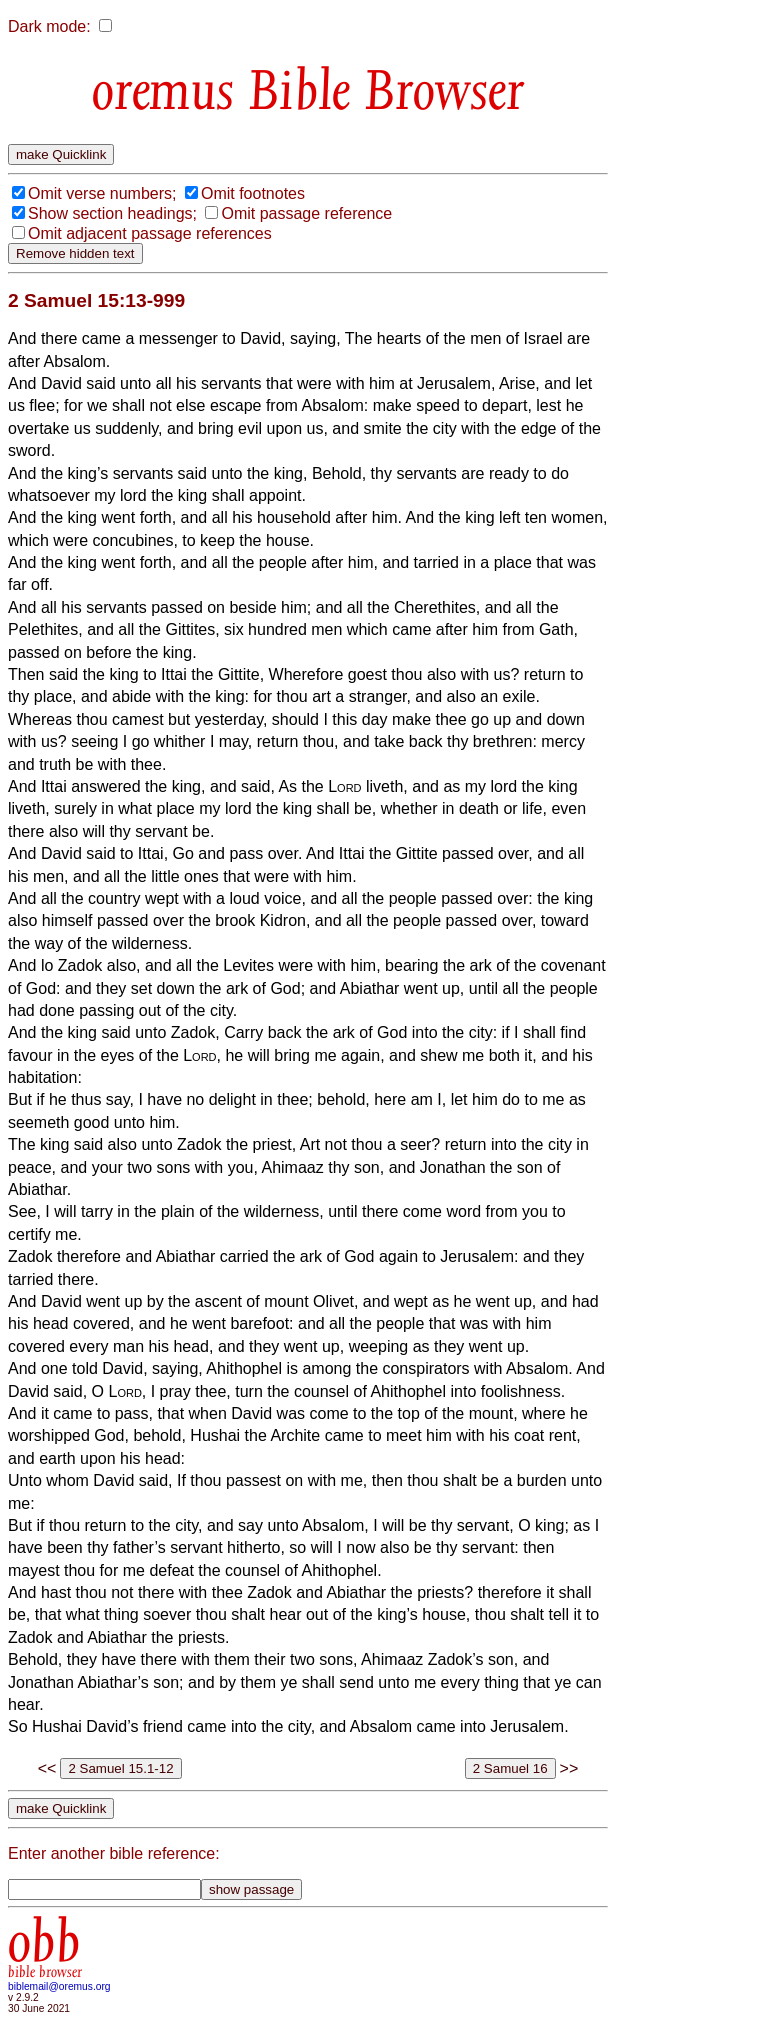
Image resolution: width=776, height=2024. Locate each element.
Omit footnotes (253, 193)
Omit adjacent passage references (150, 233)
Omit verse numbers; (102, 193)
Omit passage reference (306, 213)
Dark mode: (49, 26)
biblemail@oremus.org (59, 1986)
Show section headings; (112, 213)
